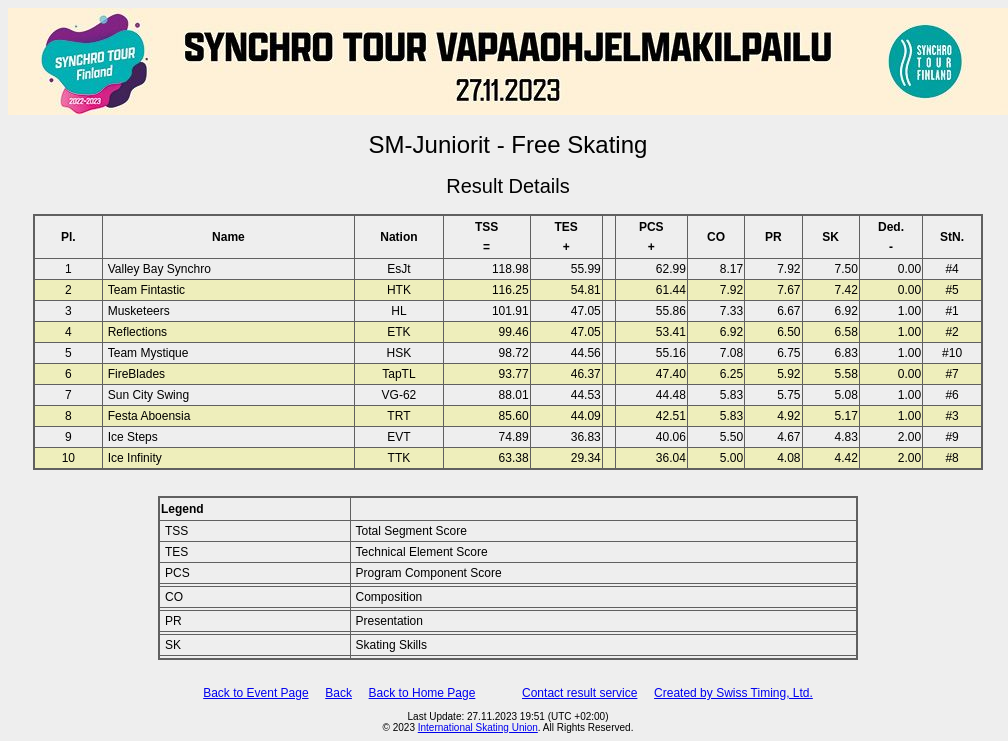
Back (338, 693)
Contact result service (579, 693)
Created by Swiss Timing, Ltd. (733, 693)
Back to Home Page (422, 693)
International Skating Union (478, 727)
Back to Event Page (255, 693)
